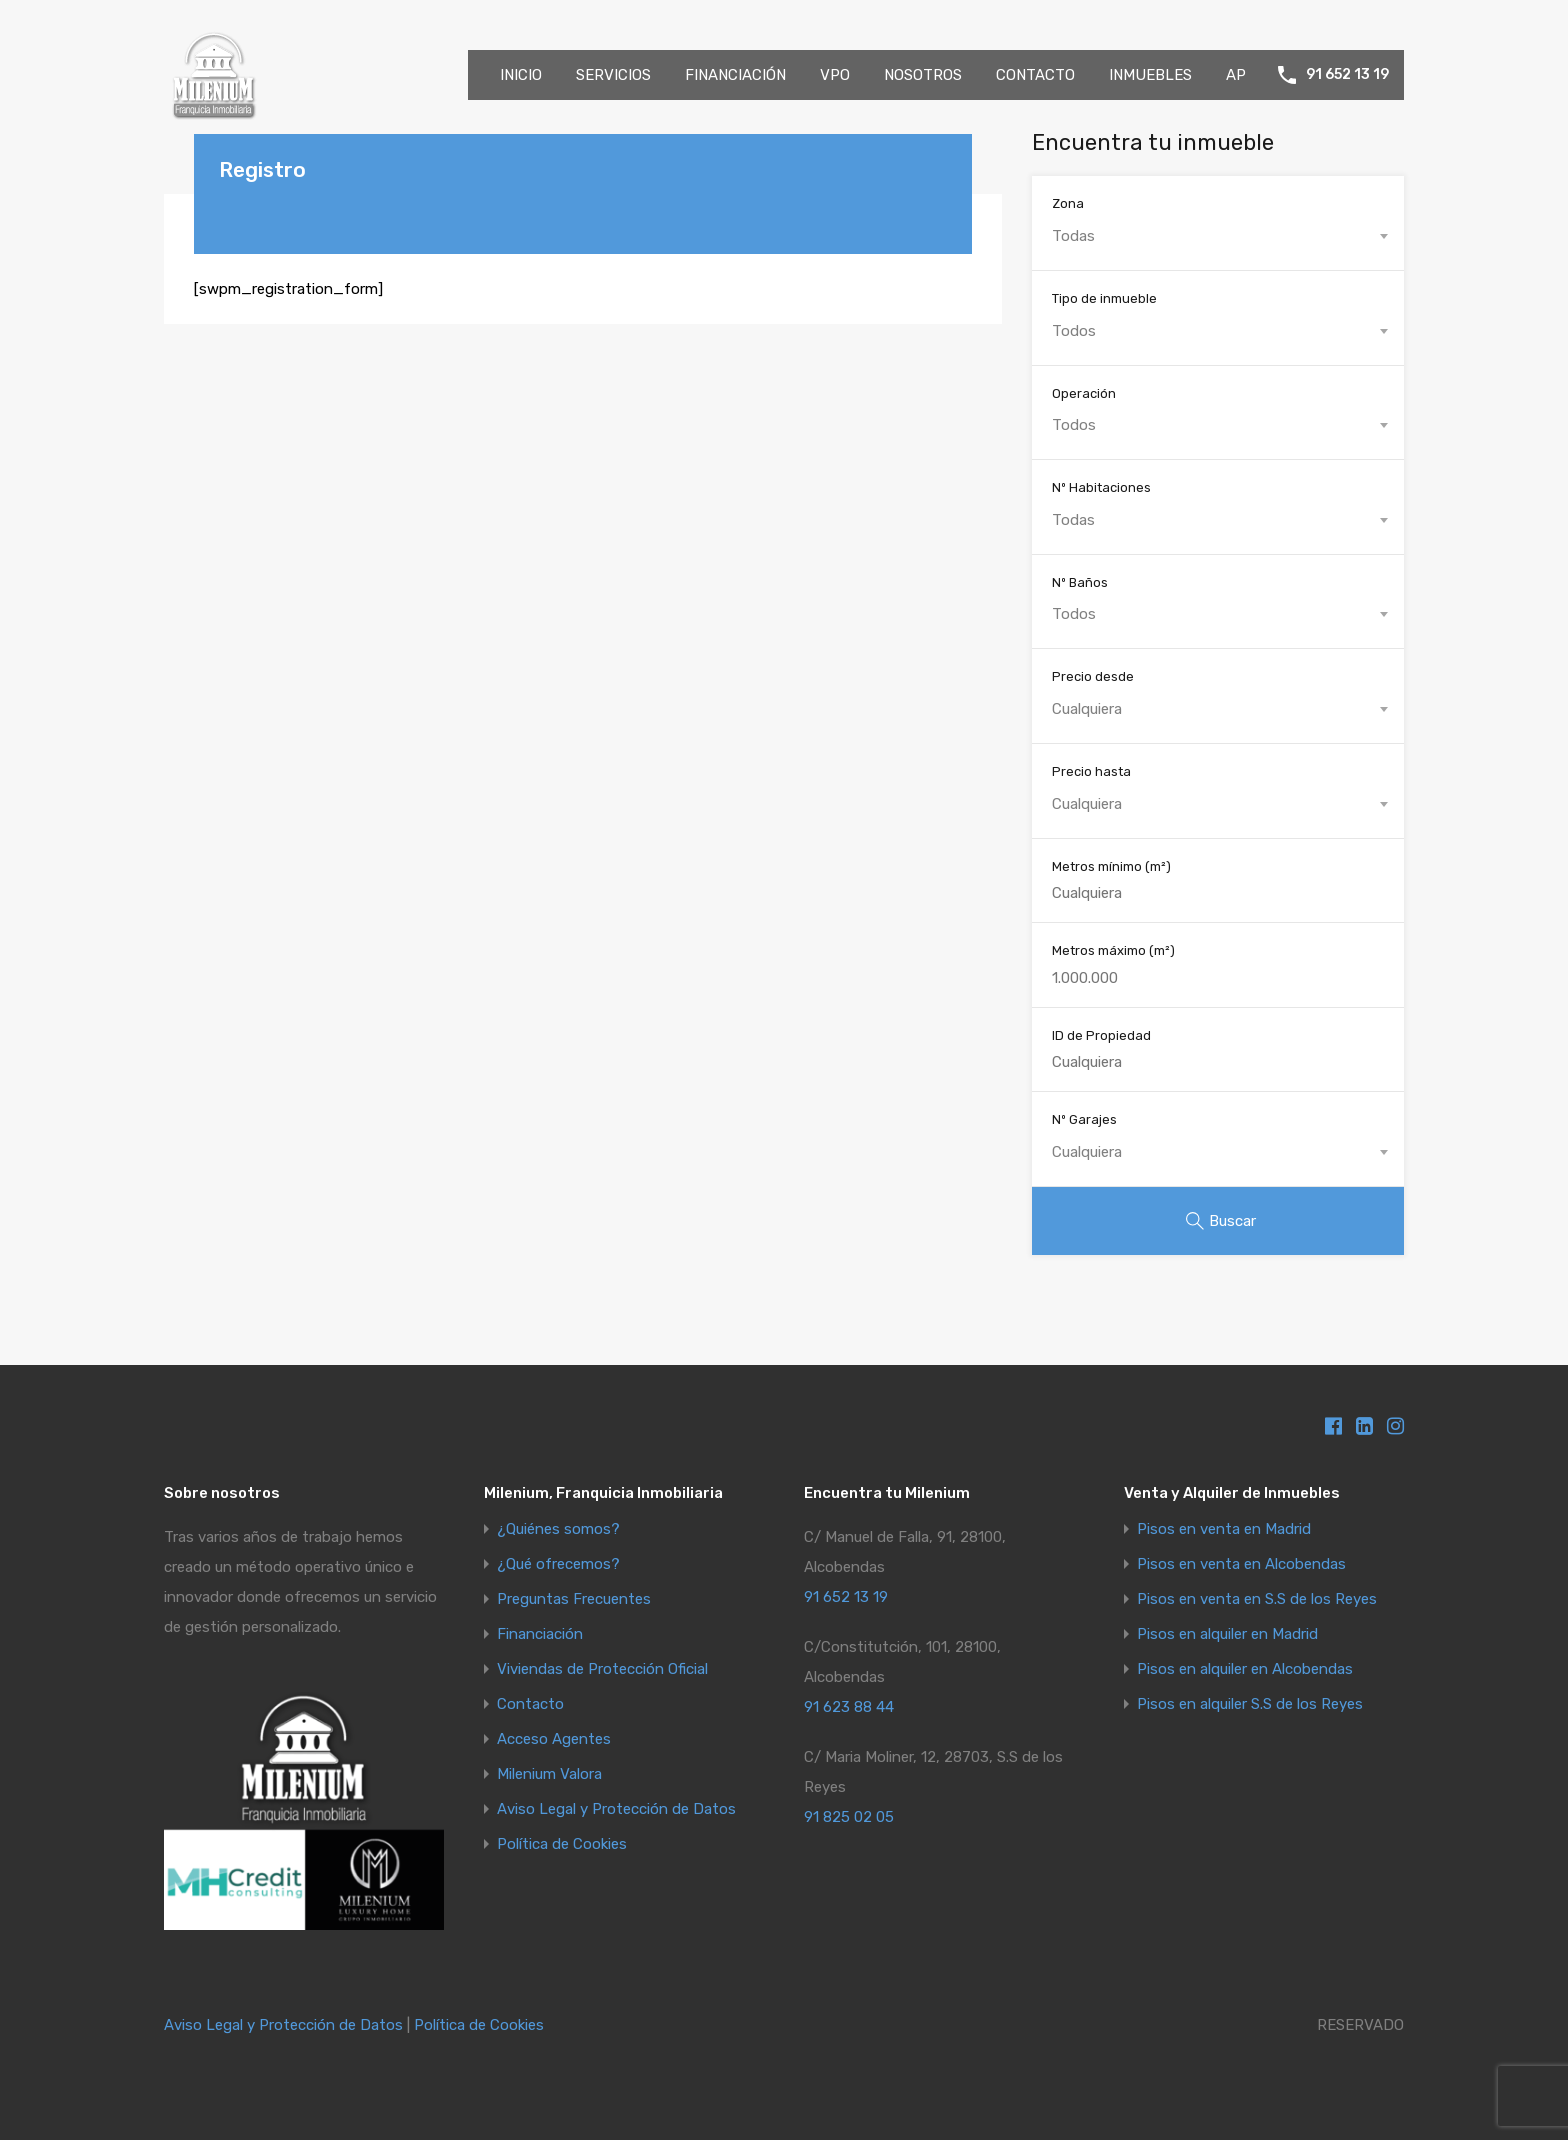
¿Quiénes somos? (558, 1529)
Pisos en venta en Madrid (1224, 1529)
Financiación (540, 1634)
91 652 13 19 (1347, 75)
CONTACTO (1035, 75)
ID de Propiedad (1101, 1035)
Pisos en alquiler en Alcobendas (1245, 1669)
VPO (835, 75)
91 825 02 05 (849, 1817)
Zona (1068, 203)
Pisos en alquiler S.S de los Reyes (1250, 1704)
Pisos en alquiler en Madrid (1227, 1634)
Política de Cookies (562, 1844)
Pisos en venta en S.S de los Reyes (1257, 1599)
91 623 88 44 (849, 1707)
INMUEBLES (1150, 75)
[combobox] (1218, 236)
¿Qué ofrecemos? (558, 1564)
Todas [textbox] (1073, 236)
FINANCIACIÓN (735, 75)
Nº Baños (1080, 582)
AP (1236, 75)
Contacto (530, 1704)
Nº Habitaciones (1101, 487)
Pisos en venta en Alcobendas (1241, 1564)
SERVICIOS (613, 75)
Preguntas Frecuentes (574, 1599)
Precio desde (1093, 676)
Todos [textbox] (1074, 331)
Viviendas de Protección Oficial (602, 1669)
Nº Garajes (1084, 1119)
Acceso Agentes (554, 1739)
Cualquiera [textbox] (1087, 709)
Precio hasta (1091, 771)
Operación (1084, 393)
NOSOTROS (923, 75)
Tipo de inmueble (1104, 298)
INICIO (521, 75)
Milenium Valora (549, 1774)
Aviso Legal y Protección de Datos (616, 1809)
